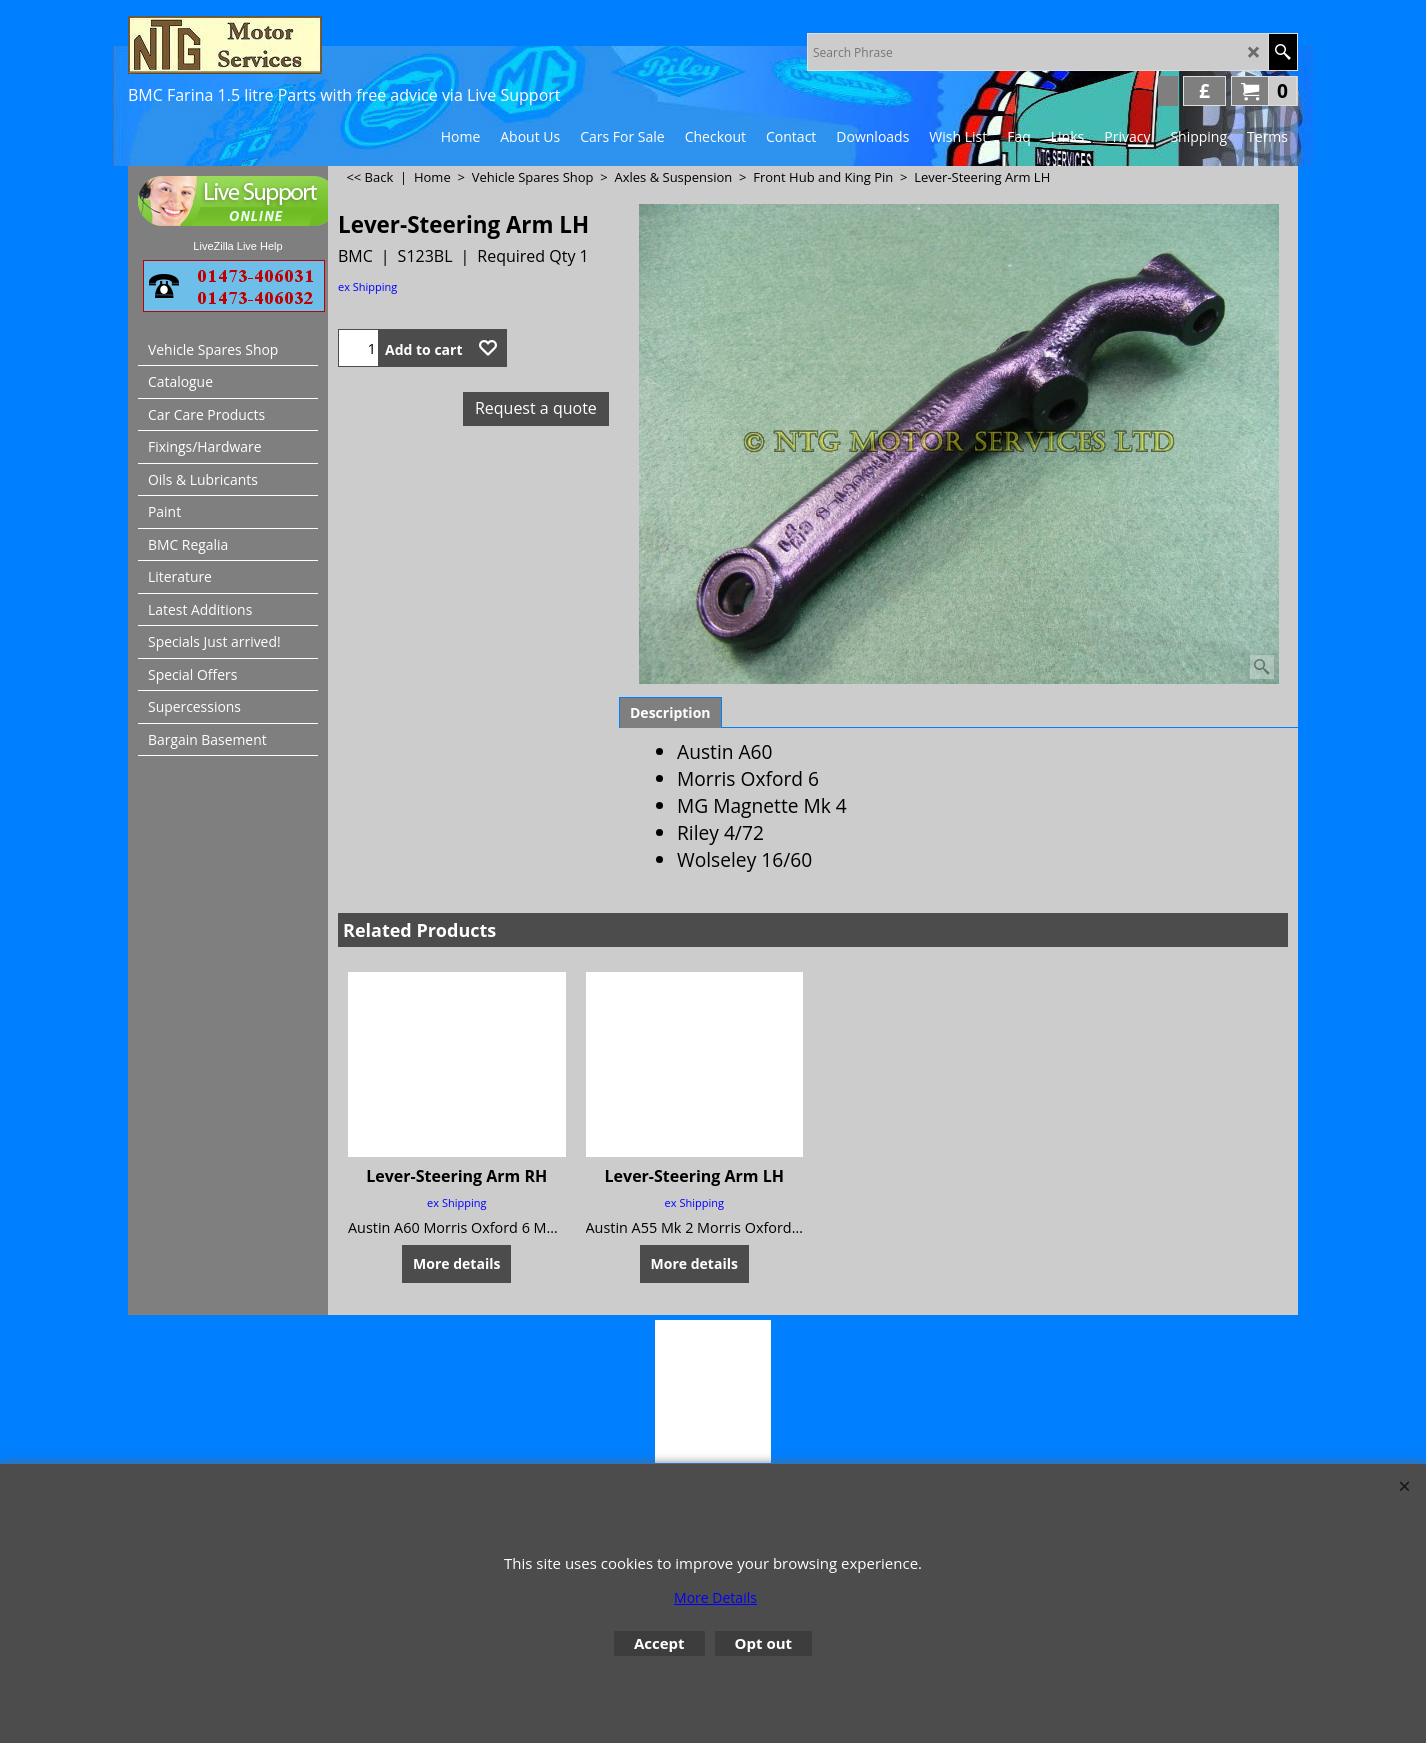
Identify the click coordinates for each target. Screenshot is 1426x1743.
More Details (715, 1597)
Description (670, 712)
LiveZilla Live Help (237, 246)
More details (456, 1262)
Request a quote (536, 408)
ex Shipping (367, 286)
